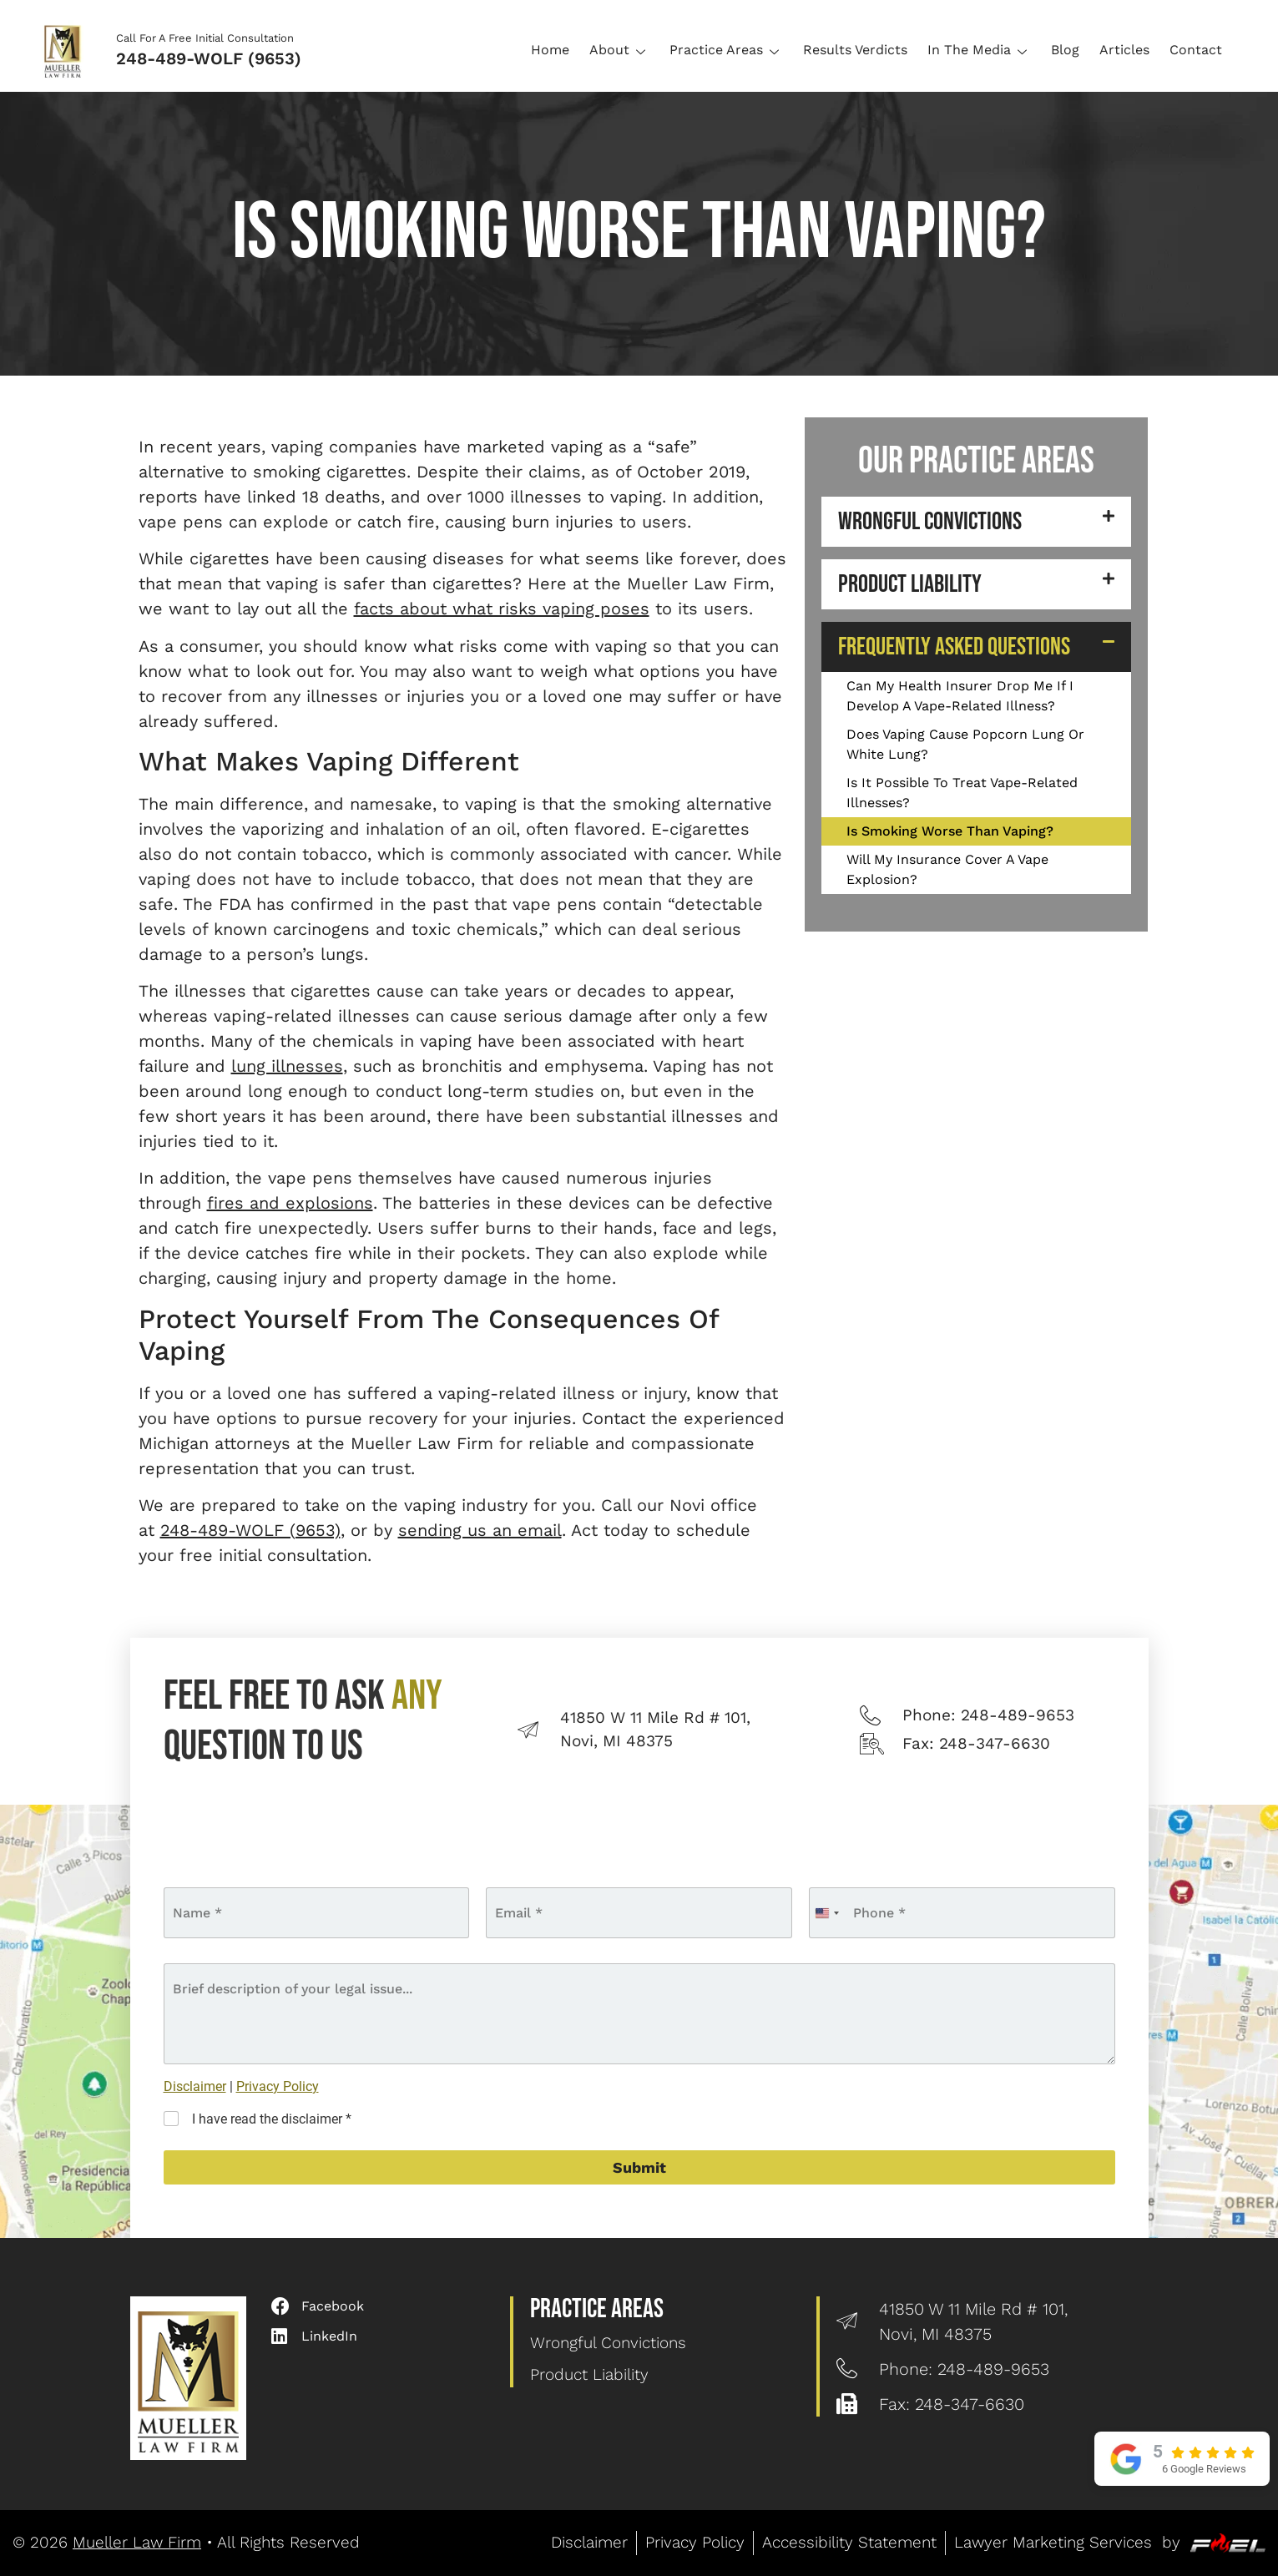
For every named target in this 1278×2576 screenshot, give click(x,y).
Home (550, 50)
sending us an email (480, 1530)
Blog (1065, 50)
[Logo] (68, 49)
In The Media (979, 50)
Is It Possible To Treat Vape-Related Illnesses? (962, 793)
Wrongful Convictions (930, 522)
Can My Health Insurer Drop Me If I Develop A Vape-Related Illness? (959, 696)
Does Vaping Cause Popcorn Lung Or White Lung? (965, 744)
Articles (1124, 50)
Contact (1195, 50)
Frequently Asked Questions (954, 647)
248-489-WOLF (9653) (208, 58)
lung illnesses (287, 1066)
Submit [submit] (639, 2167)
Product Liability (910, 584)
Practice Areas (726, 50)
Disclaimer (195, 2086)
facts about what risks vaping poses (501, 609)
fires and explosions (290, 1203)
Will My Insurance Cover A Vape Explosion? (947, 869)
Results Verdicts (855, 50)
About (619, 50)
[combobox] (826, 1912)
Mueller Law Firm (137, 2542)
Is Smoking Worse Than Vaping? (949, 831)
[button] (976, 522)
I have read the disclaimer (271, 2119)
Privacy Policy (277, 2086)
